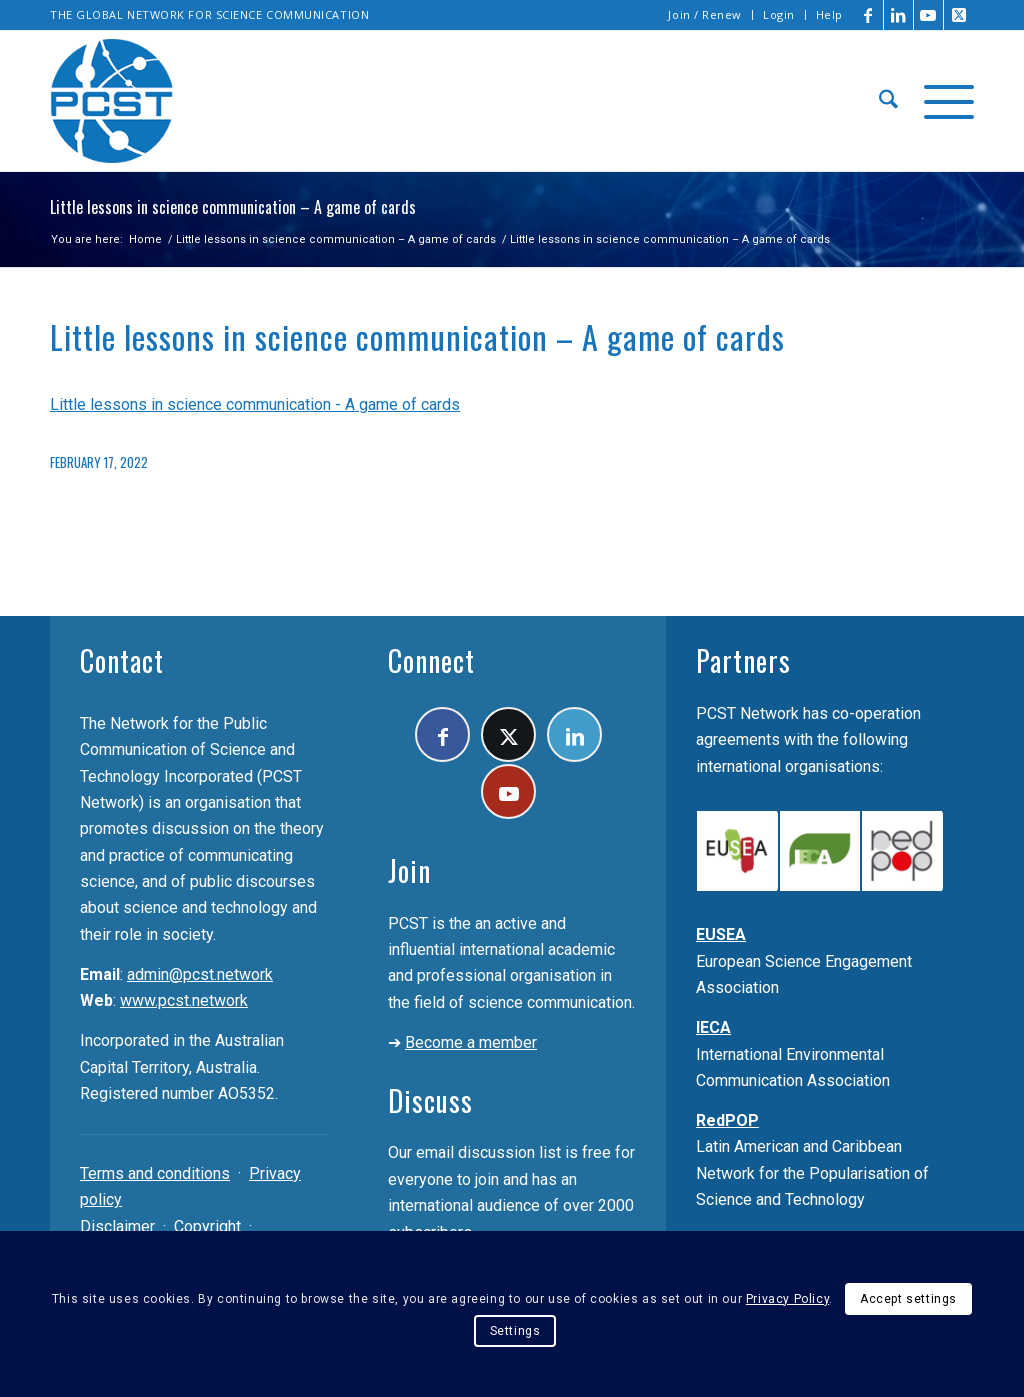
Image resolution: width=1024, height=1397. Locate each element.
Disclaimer (117, 1226)
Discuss (430, 1100)
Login (779, 14)
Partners (743, 660)
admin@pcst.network (200, 974)
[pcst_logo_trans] (112, 101)
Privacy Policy (787, 1299)
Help (829, 14)
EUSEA (721, 934)
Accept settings (908, 1299)
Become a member (471, 1042)
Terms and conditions (155, 1173)
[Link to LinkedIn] (898, 15)
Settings (515, 1331)
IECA (713, 1027)
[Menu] (942, 101)
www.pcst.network (184, 1000)
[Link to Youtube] (928, 15)
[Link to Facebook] (868, 15)
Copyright (207, 1226)
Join (409, 870)
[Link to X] (959, 15)
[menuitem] (705, 15)
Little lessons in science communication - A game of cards (255, 404)
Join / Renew (705, 14)
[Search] (888, 101)
